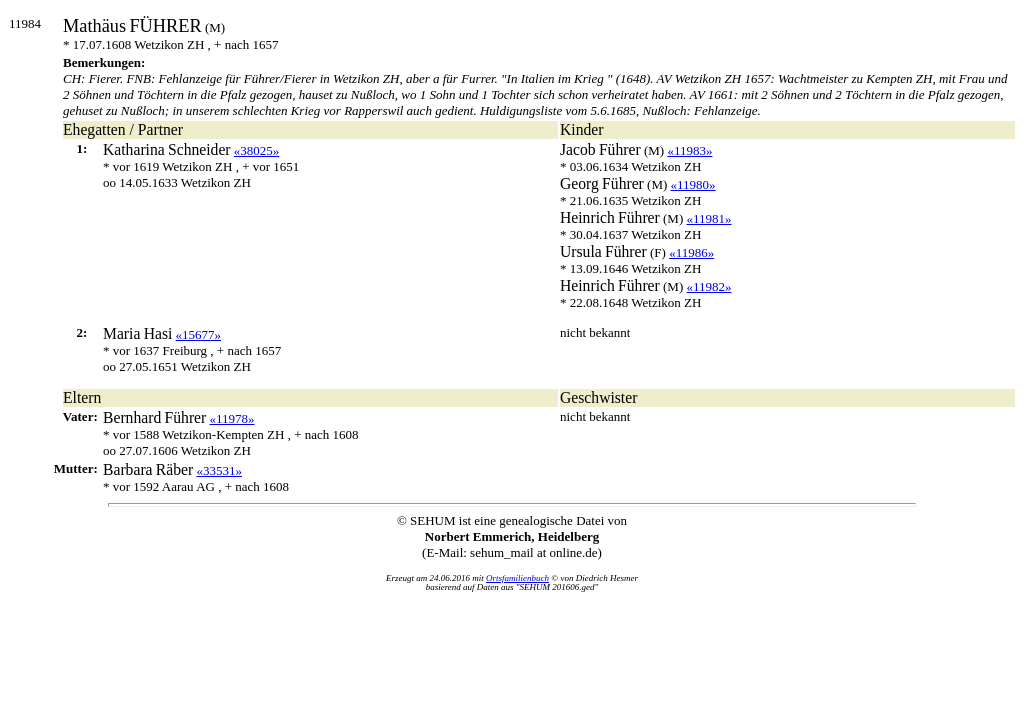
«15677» (199, 334)
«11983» (689, 150)
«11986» (691, 252)
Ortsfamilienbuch (517, 578)
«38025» (257, 150)
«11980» (693, 184)
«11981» (709, 218)
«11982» (709, 286)
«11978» (232, 418)
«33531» (219, 470)
